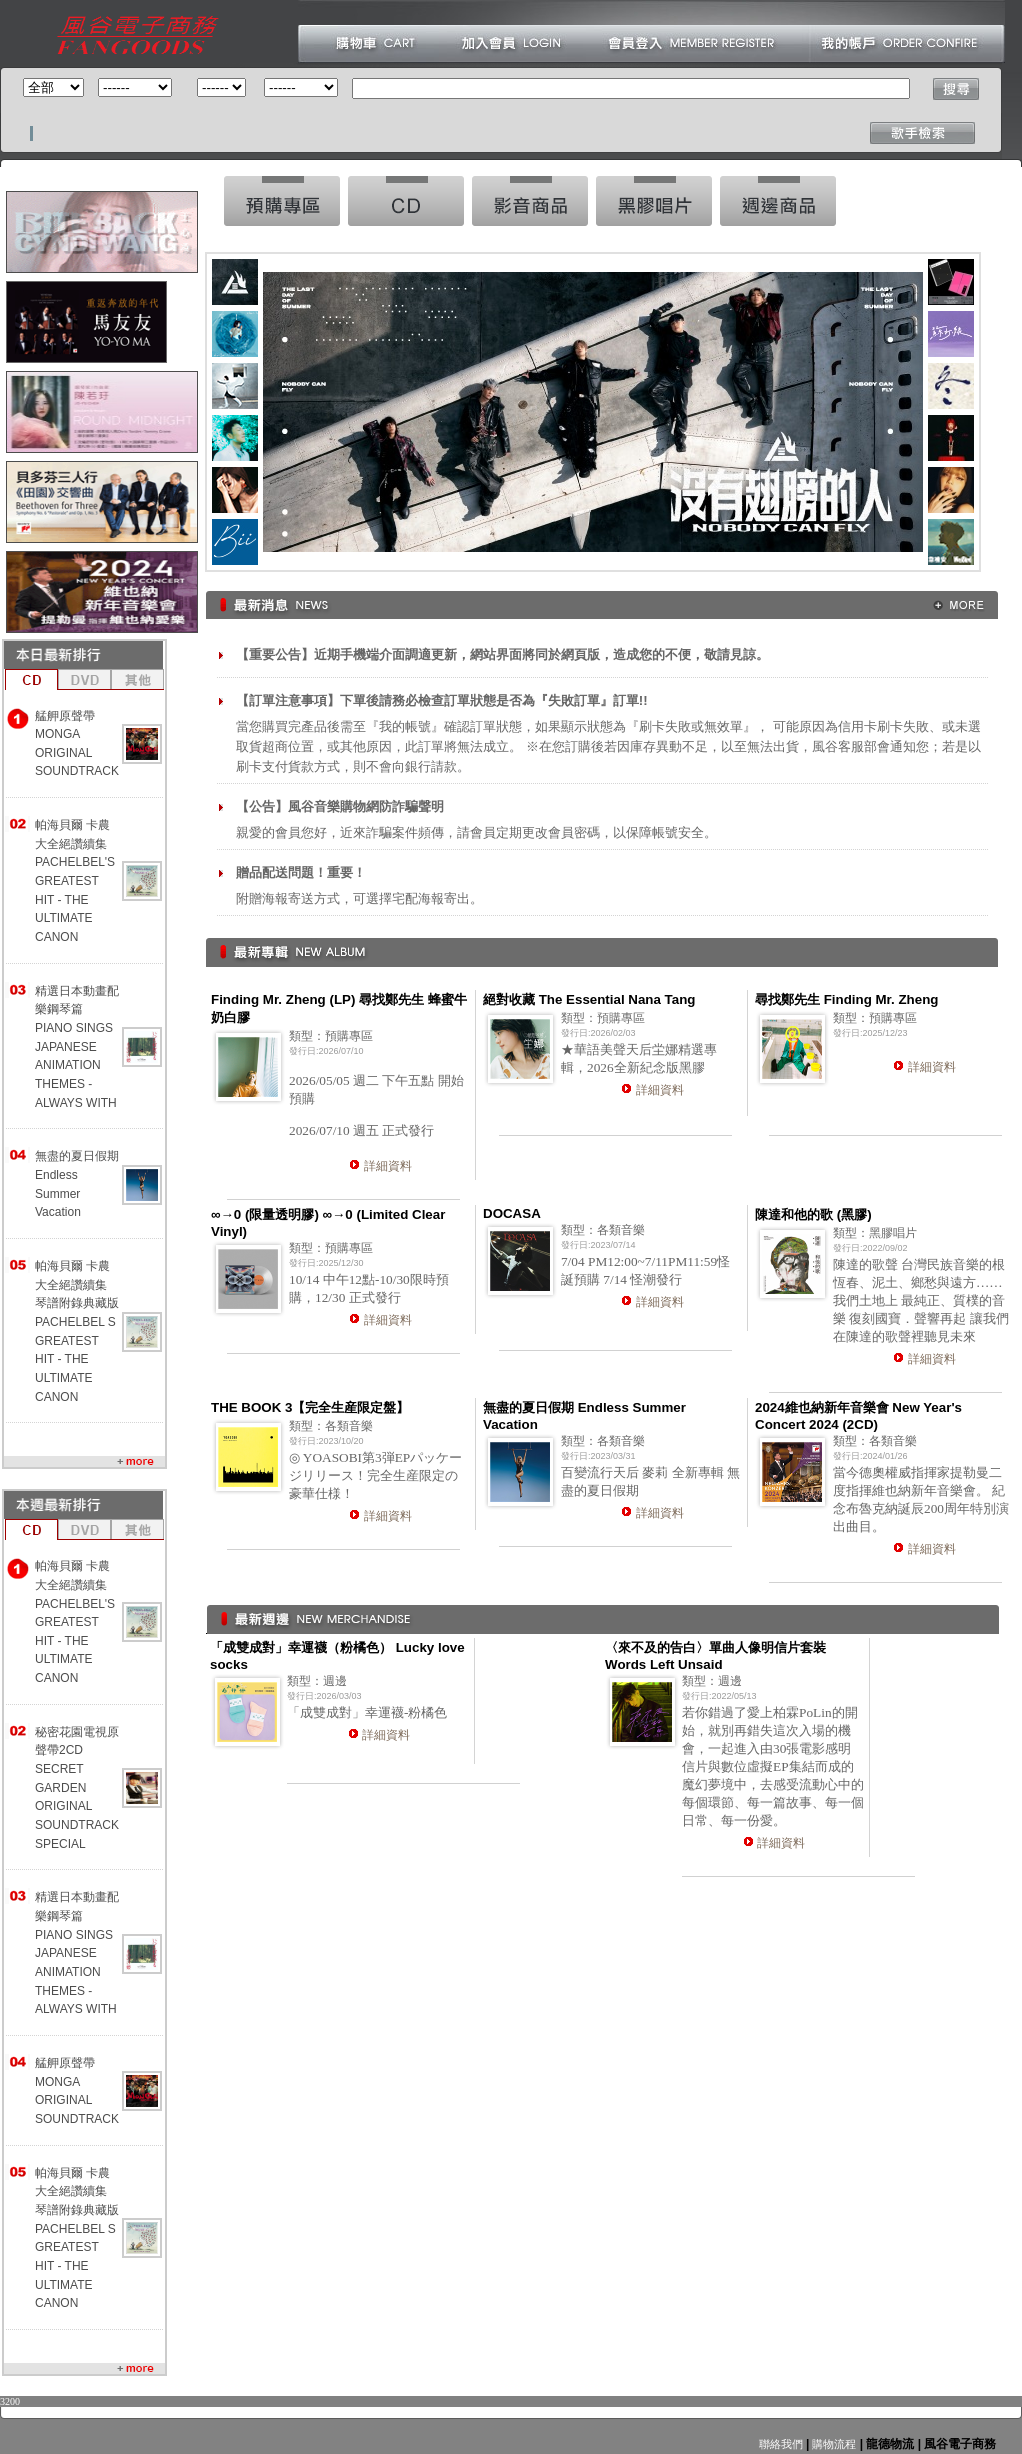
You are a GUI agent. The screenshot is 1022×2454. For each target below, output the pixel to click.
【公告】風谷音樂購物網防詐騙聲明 (340, 806)
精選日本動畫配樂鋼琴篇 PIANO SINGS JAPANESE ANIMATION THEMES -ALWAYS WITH (77, 1047)
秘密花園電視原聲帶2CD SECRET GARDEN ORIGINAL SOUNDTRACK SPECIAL (77, 1788)
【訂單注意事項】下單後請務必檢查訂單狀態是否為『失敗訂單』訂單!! (442, 700)
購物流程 (832, 2444)
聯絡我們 (781, 2444)
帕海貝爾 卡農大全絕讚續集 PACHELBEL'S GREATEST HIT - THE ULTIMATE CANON (75, 881)
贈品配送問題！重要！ (301, 872)
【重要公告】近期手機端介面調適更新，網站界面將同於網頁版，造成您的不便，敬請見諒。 (502, 654)
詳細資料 (388, 1166)
